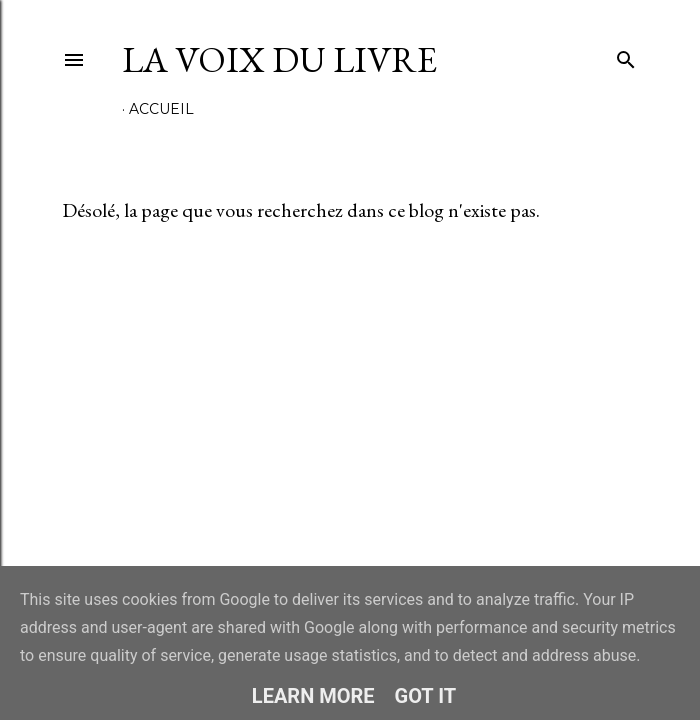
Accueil (161, 109)
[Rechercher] (626, 55)
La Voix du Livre (279, 59)
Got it (426, 696)
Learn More (313, 696)
